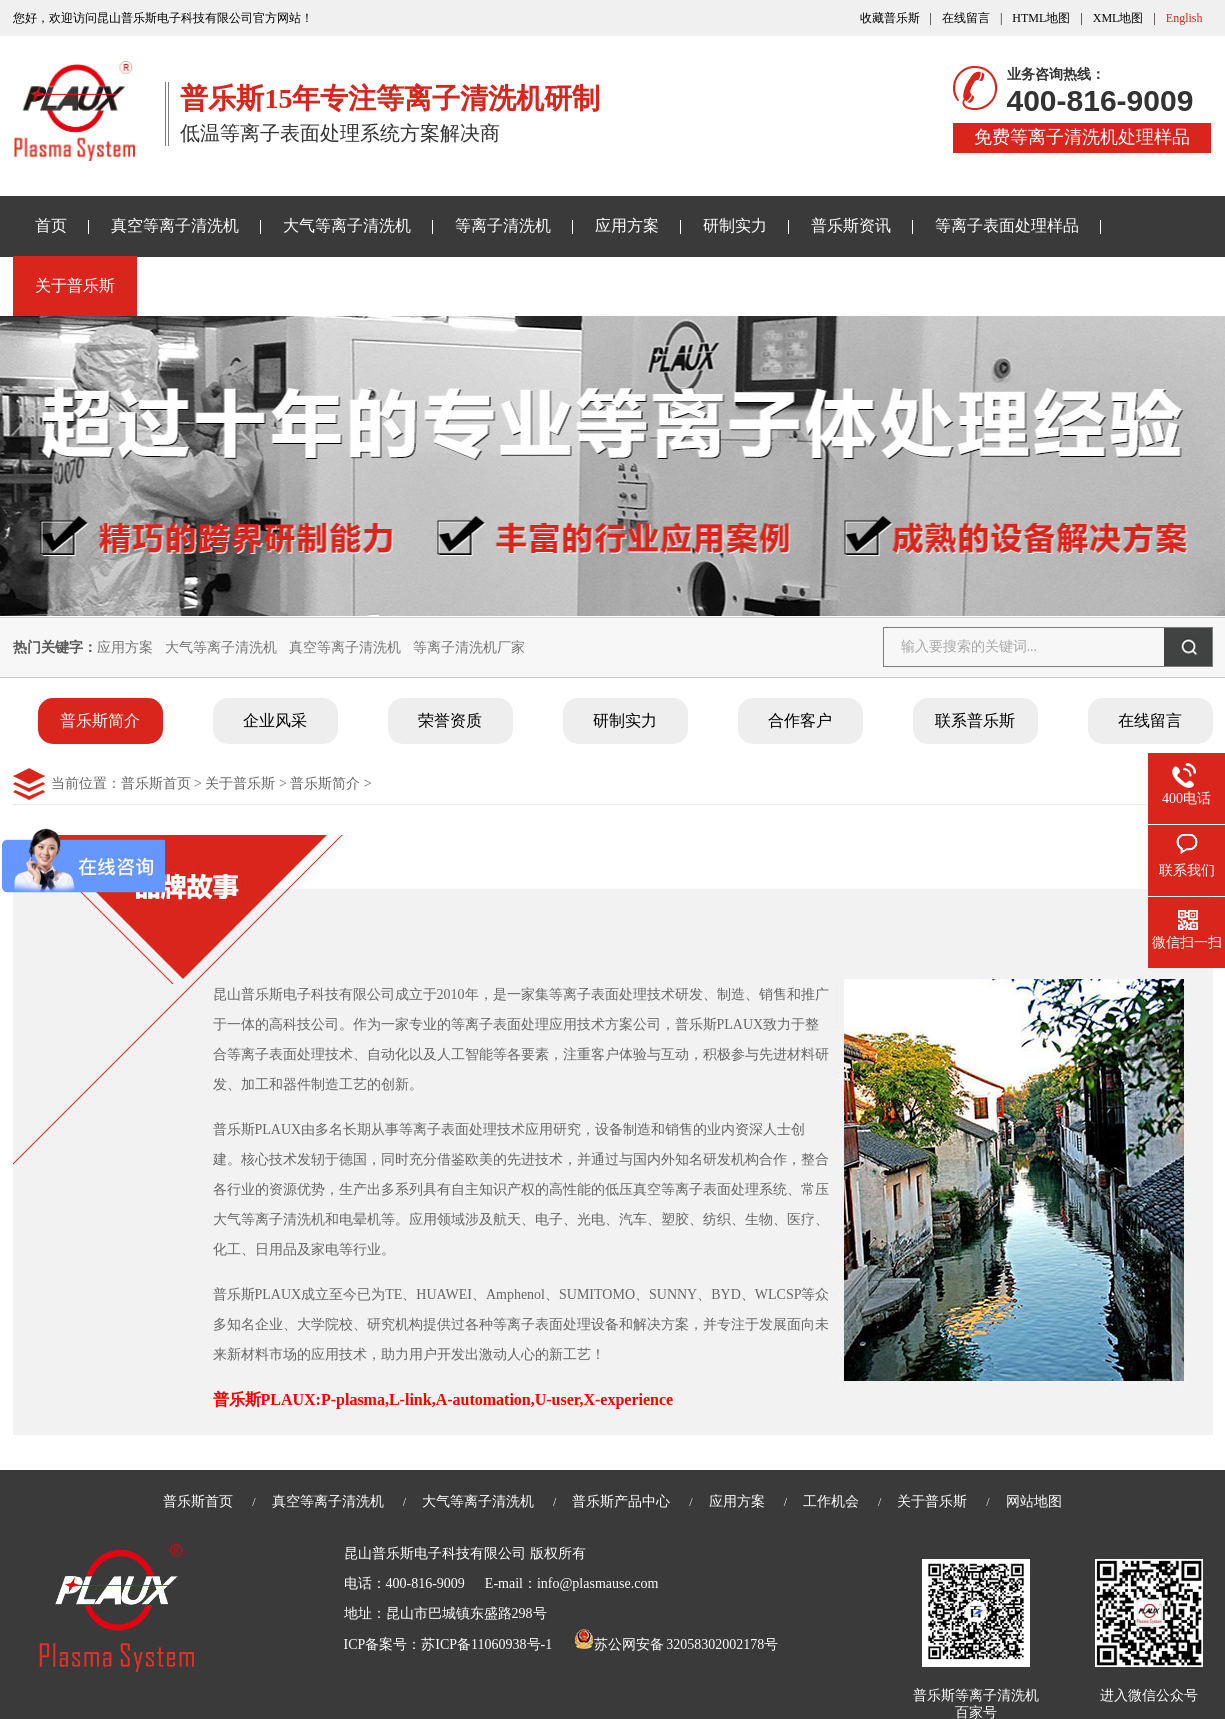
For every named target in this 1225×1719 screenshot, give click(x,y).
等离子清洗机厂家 (469, 647)
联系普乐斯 (975, 720)
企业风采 (275, 720)
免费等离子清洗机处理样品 (1082, 137)
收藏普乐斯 (890, 18)
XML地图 (1118, 18)
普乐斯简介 (100, 720)
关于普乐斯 (75, 285)
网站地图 (1034, 1501)
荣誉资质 (450, 720)
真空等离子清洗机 (175, 225)
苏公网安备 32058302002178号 (676, 1644)
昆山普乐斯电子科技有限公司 (435, 1553)
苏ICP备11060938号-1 (486, 1644)
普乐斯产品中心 (621, 1501)
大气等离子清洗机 (347, 225)
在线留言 (966, 18)
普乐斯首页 (156, 783)
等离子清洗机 (503, 225)
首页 (51, 225)
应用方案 (627, 225)
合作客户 (800, 720)
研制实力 (735, 225)
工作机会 (831, 1501)
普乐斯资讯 (851, 225)
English (1184, 18)
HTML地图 (1041, 18)
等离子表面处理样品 (1007, 225)
